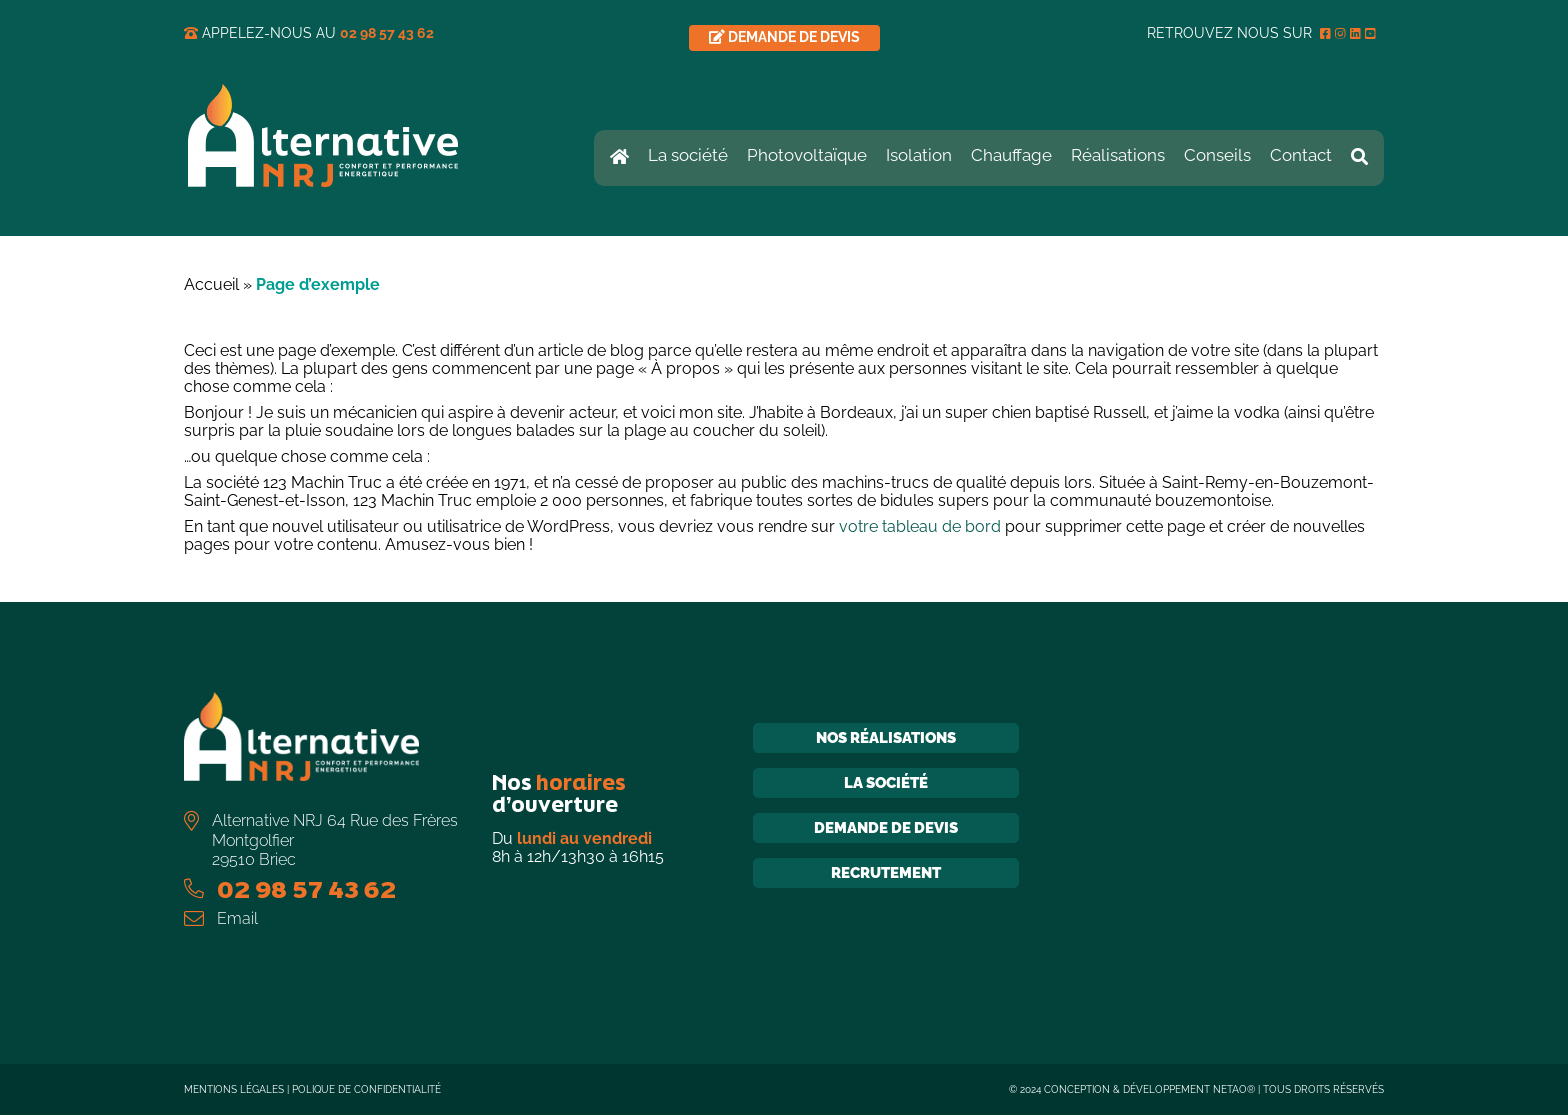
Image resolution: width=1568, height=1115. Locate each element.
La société (886, 783)
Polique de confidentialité (366, 1089)
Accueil (211, 284)
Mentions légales (234, 1089)
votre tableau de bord (920, 526)
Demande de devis (886, 828)
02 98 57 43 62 (387, 33)
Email (237, 918)
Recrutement (886, 873)
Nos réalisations (886, 738)
